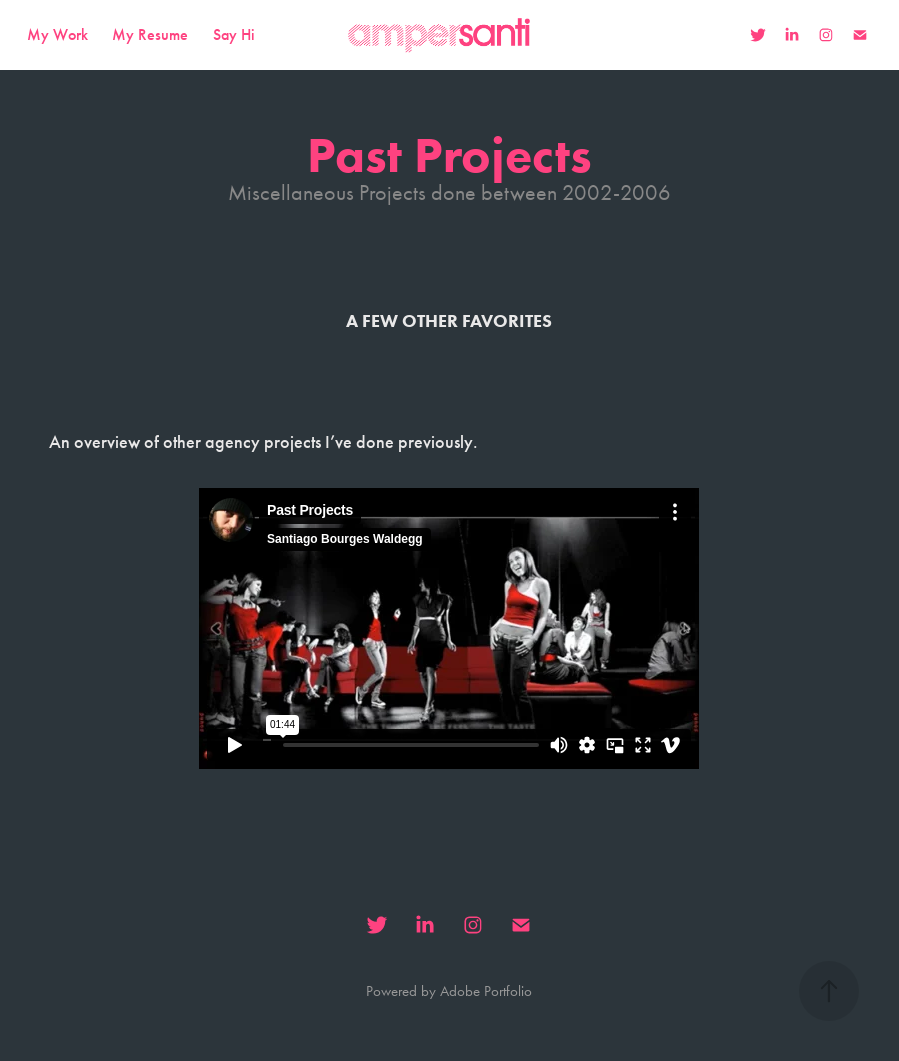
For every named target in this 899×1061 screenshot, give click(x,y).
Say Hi (234, 34)
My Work (57, 34)
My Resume (150, 34)
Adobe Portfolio (486, 991)
